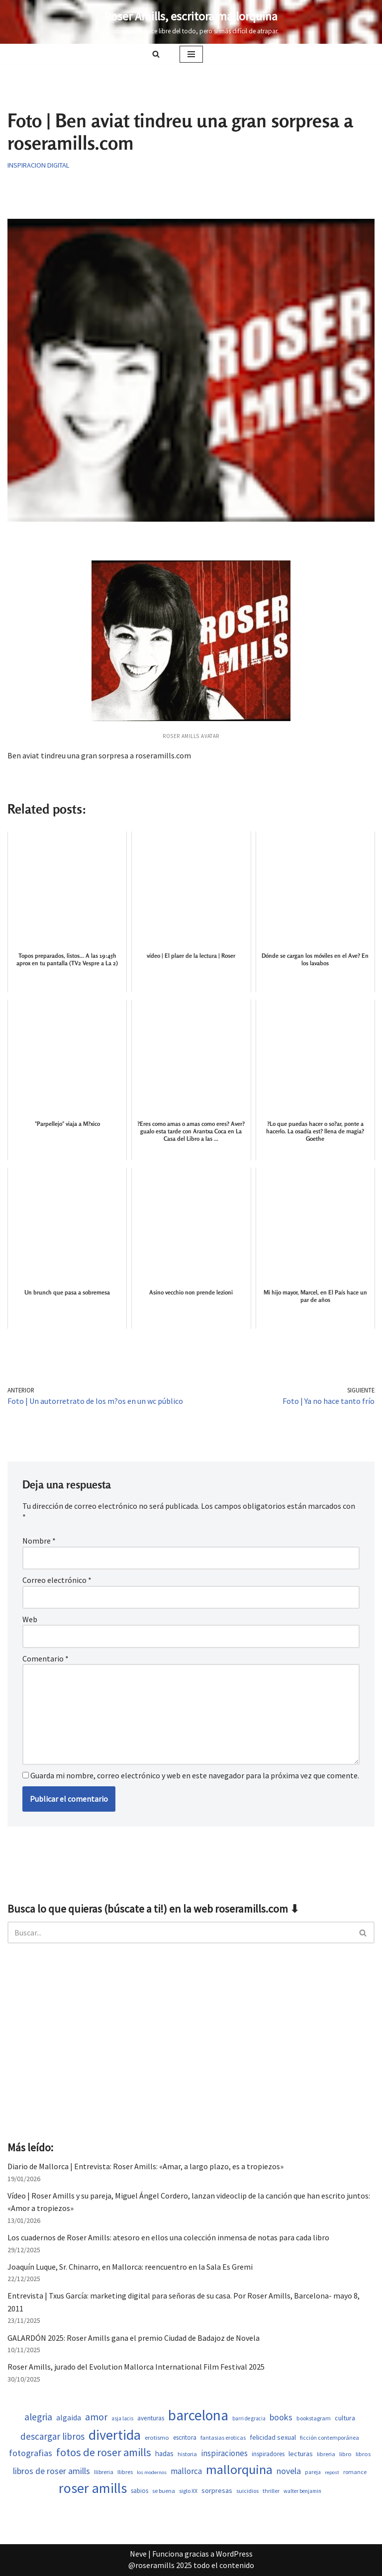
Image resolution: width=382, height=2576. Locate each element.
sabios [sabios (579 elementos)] (139, 2490)
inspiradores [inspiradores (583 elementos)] (268, 2454)
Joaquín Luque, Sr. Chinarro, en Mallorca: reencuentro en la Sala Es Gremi (130, 2267)
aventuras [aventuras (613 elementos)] (150, 2418)
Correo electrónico (57, 1580)
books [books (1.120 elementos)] (281, 2417)
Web (29, 1619)
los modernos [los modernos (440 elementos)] (152, 2472)
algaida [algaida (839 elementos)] (68, 2417)
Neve (138, 2554)
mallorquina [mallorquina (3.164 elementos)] (239, 2469)
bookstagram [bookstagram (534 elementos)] (313, 2418)
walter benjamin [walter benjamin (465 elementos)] (302, 2490)
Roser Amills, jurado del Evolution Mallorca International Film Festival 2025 (136, 2367)
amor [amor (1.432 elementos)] (96, 2416)
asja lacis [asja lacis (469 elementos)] (122, 2418)
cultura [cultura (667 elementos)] (345, 2417)
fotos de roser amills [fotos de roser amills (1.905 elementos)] (103, 2452)
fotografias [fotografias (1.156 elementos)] (30, 2453)
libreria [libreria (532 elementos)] (326, 2454)
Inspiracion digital (38, 165)
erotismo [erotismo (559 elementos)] (157, 2437)
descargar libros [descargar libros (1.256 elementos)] (52, 2436)
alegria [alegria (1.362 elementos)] (38, 2417)
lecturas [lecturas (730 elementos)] (300, 2453)
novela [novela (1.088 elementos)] (289, 2471)
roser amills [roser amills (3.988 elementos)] (93, 2488)
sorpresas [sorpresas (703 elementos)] (216, 2490)
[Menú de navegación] (191, 54)
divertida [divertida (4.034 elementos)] (115, 2435)
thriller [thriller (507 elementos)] (271, 2490)
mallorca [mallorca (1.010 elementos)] (186, 2471)
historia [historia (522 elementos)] (187, 2454)
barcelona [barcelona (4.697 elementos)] (198, 2415)
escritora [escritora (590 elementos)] (184, 2437)
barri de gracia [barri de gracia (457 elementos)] (249, 2418)
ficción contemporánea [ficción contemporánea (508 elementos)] (329, 2437)
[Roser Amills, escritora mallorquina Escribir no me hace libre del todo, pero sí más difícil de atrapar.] (191, 22)
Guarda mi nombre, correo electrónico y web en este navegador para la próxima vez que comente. (194, 1775)
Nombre (39, 1541)
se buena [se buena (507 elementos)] (163, 2490)
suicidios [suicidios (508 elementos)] (247, 2490)
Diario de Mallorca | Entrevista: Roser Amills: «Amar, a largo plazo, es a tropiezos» (145, 2166)
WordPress (234, 2554)
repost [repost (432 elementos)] (332, 2472)
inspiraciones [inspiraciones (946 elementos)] (224, 2453)
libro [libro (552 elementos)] (345, 2454)
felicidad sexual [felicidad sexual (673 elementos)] (273, 2437)
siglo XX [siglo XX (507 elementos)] (188, 2490)
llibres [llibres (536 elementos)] (125, 2472)
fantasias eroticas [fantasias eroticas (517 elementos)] (223, 2437)
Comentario (45, 1658)
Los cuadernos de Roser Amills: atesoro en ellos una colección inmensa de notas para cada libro (168, 2237)
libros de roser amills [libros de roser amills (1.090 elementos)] (51, 2471)
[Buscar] (156, 54)
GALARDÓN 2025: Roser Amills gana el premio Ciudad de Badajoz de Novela (133, 2338)
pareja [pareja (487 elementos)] (313, 2472)
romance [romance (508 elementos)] (355, 2472)
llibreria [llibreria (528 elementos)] (103, 2472)
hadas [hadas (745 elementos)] (164, 2453)
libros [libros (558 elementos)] (363, 2454)
